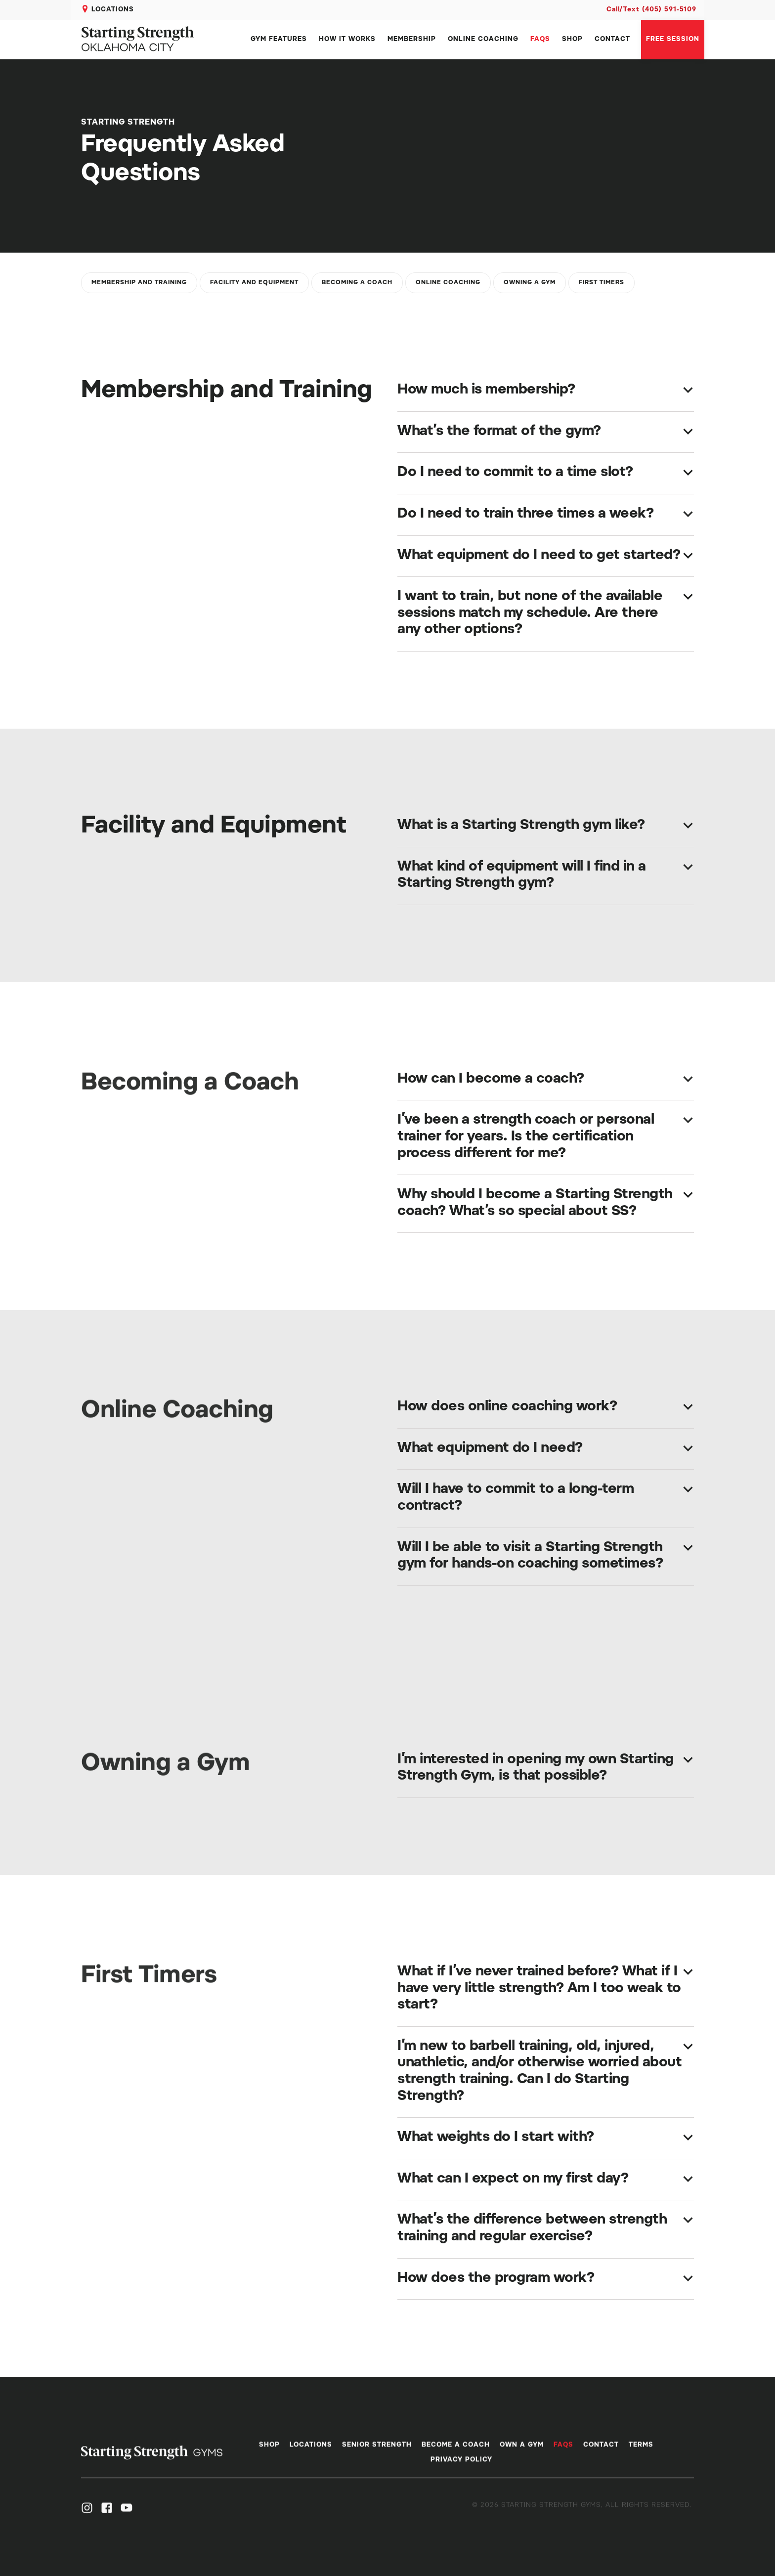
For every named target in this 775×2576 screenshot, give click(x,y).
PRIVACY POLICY (461, 2467)
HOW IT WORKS (347, 39)
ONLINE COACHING (483, 39)
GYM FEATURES (279, 39)
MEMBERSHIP (412, 39)
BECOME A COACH (456, 2452)
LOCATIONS (112, 9)
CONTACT (612, 39)
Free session (672, 39)
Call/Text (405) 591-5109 (651, 9)
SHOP (572, 39)
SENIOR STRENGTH (377, 2452)
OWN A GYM (522, 2452)
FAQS (540, 39)
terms (641, 2452)
